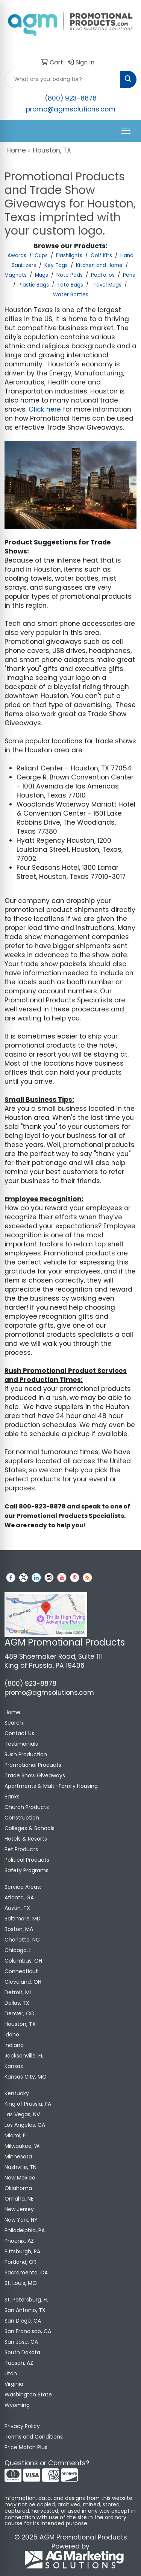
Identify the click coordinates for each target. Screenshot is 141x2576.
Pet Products (21, 1849)
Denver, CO (20, 2013)
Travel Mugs (106, 284)
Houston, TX (20, 2024)
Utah (11, 2373)
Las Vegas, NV (22, 2114)
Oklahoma (18, 2188)
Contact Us (19, 1733)
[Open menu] (125, 130)
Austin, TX (17, 1908)
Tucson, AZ (19, 2363)
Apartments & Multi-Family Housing (51, 1786)
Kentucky (17, 2093)
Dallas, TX (17, 2003)
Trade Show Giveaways (35, 1775)
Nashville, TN (20, 2167)
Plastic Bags (33, 284)
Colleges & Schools (30, 1828)
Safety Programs (27, 1870)
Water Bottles (70, 294)
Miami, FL (16, 2135)
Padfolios (103, 275)
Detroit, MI (18, 1992)
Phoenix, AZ (19, 2241)
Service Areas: (23, 1887)
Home (16, 150)
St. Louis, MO (21, 2283)
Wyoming (17, 2405)
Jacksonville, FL (24, 2055)
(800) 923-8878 (71, 98)
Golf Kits (101, 255)
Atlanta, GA (19, 1897)
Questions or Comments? (47, 2463)
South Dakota (22, 2352)
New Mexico (20, 2177)
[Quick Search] (63, 79)
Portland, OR (20, 2262)
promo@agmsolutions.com (70, 109)
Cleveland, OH (23, 1982)
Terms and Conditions (34, 2436)
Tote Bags (70, 284)
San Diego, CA (23, 2320)
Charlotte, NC (22, 1939)
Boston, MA (19, 1929)
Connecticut (21, 1971)
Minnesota (18, 2156)
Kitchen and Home (99, 265)
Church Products (27, 1807)
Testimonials (21, 1744)
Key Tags (56, 265)
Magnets (16, 275)
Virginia (14, 2384)
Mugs (41, 275)
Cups (41, 255)
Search (14, 1722)
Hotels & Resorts (26, 1838)
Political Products (27, 1860)
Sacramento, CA (26, 2272)
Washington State (28, 2394)
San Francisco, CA (28, 2331)
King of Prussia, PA (28, 2104)
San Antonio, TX (25, 2310)
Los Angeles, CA (25, 2125)
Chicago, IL (19, 1950)
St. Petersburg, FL (27, 2299)
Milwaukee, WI (23, 2146)
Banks (12, 1796)
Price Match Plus (26, 2447)
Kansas (14, 2066)
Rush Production (26, 1754)
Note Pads (69, 275)
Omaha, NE (19, 2198)
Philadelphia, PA (25, 2230)
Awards (17, 255)
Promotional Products (33, 1765)
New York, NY (21, 2220)
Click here (45, 409)
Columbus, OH (23, 1960)
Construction (22, 1817)
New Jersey (19, 2209)
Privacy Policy (22, 2426)
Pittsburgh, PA (22, 2251)
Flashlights (69, 255)
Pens (129, 275)
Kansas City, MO (26, 2076)
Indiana (14, 2045)
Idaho (12, 2034)
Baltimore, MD (23, 1918)
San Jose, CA (21, 2342)
